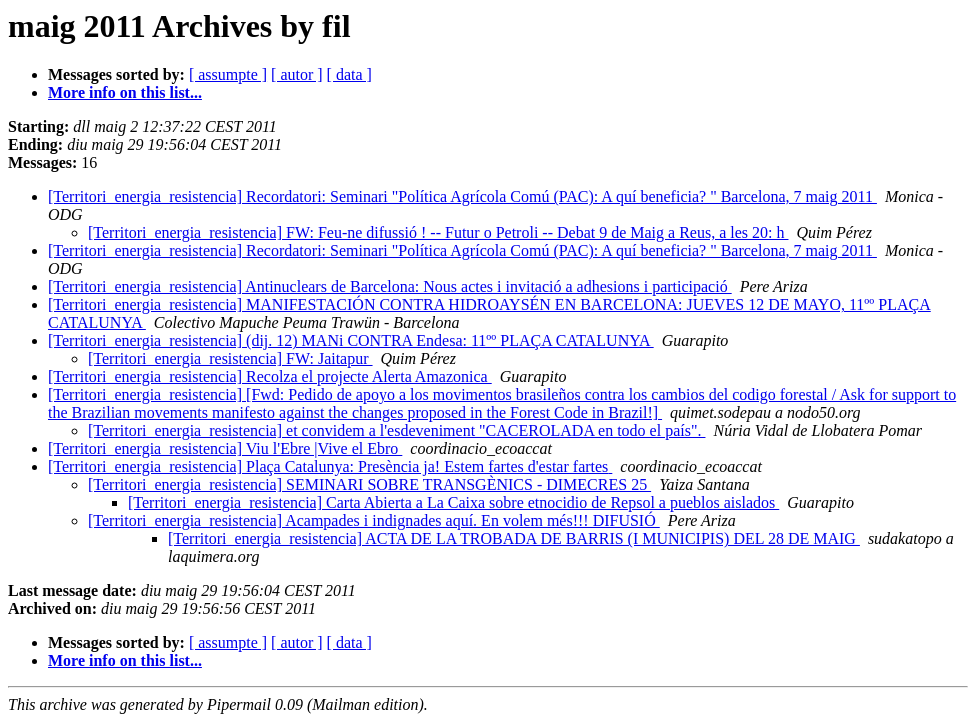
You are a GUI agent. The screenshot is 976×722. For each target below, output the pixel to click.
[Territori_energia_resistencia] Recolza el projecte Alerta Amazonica (270, 376)
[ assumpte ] (228, 74)
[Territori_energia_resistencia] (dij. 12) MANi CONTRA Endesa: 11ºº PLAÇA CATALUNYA (351, 340)
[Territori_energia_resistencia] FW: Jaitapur (230, 358)
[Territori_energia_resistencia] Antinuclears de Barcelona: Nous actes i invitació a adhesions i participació (390, 286)
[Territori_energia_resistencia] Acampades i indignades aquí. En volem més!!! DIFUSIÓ (374, 520)
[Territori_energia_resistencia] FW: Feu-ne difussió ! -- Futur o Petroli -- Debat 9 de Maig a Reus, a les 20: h (438, 232)
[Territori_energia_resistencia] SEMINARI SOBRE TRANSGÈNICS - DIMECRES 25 (369, 484)
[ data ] (349, 74)
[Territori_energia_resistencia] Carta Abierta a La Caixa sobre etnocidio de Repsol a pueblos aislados (453, 502)
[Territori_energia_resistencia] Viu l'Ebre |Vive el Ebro (225, 448)
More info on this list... (125, 92)
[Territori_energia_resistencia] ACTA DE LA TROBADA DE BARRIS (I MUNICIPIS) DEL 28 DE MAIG (514, 538)
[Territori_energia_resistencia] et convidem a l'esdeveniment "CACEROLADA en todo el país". (396, 430)
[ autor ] (297, 74)
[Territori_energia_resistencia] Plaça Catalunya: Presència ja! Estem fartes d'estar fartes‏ (330, 466)
